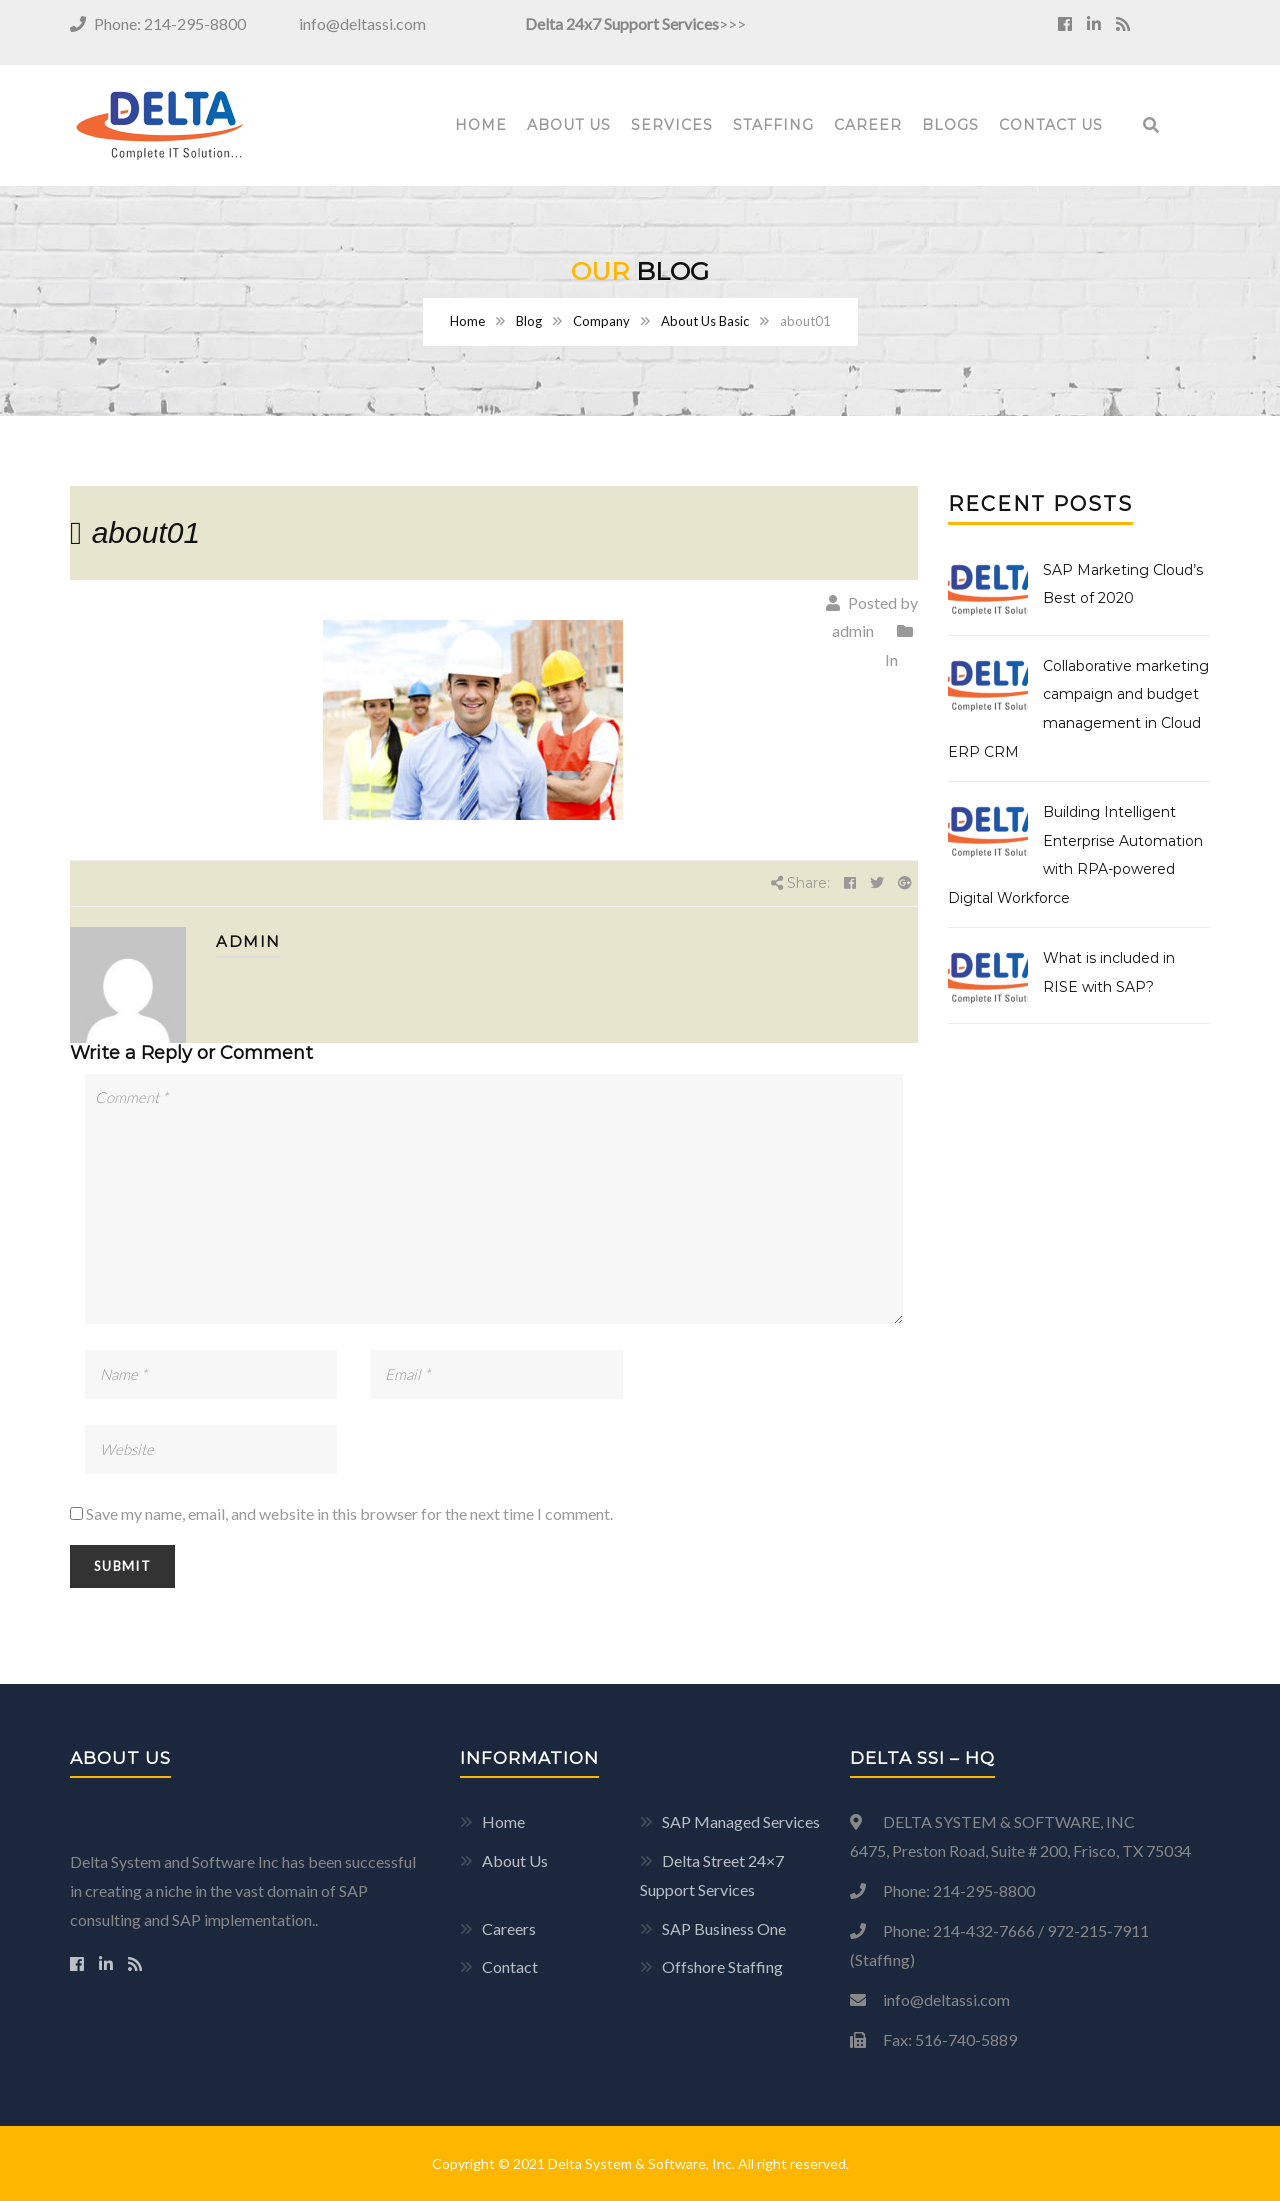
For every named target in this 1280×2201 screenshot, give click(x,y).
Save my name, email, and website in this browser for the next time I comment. (349, 1513)
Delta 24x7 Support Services (622, 23)
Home (481, 125)
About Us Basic (705, 321)
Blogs (950, 125)
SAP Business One (724, 1928)
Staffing (773, 125)
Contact (510, 1966)
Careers (509, 1928)
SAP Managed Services (741, 1821)
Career (868, 125)
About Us (569, 125)
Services (672, 125)
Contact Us (1051, 125)
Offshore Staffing (722, 1966)
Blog (529, 321)
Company (601, 321)
